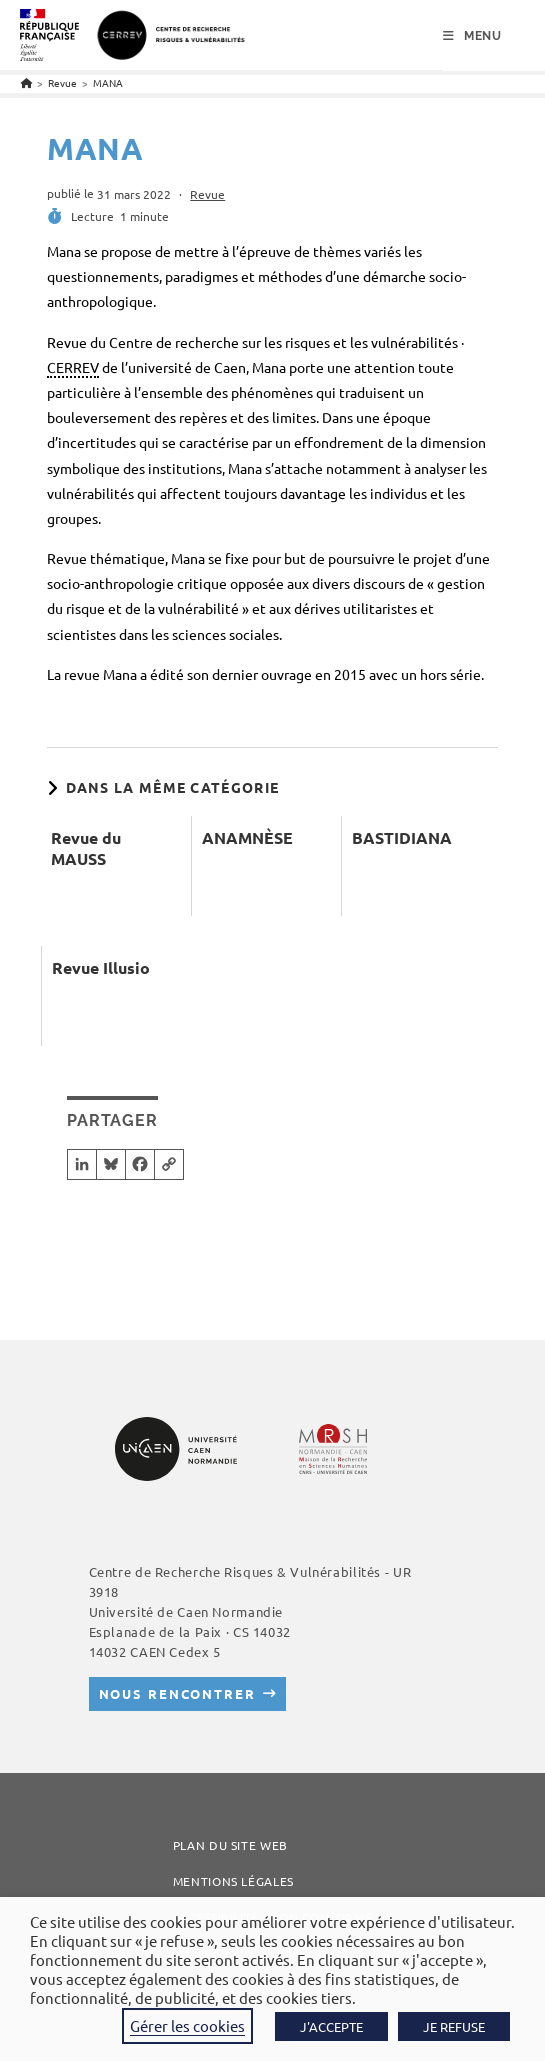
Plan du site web (230, 1845)
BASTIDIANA (402, 838)
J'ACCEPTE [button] (331, 2026)
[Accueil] (26, 82)
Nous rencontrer (177, 1693)
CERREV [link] (73, 367)
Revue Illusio (101, 968)
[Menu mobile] (472, 36)
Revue (207, 194)
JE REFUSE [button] (454, 2026)
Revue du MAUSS (86, 848)
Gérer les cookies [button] (187, 2025)
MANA (108, 82)
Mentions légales (233, 1881)
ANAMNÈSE (247, 838)
